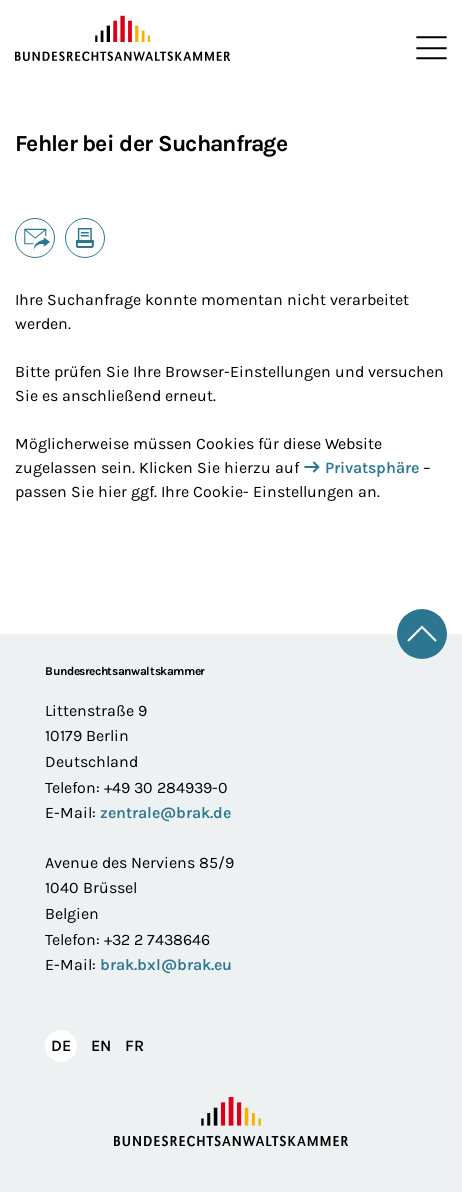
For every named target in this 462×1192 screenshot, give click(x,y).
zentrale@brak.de (165, 812)
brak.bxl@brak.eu (166, 964)
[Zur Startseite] (123, 39)
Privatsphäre (372, 467)
